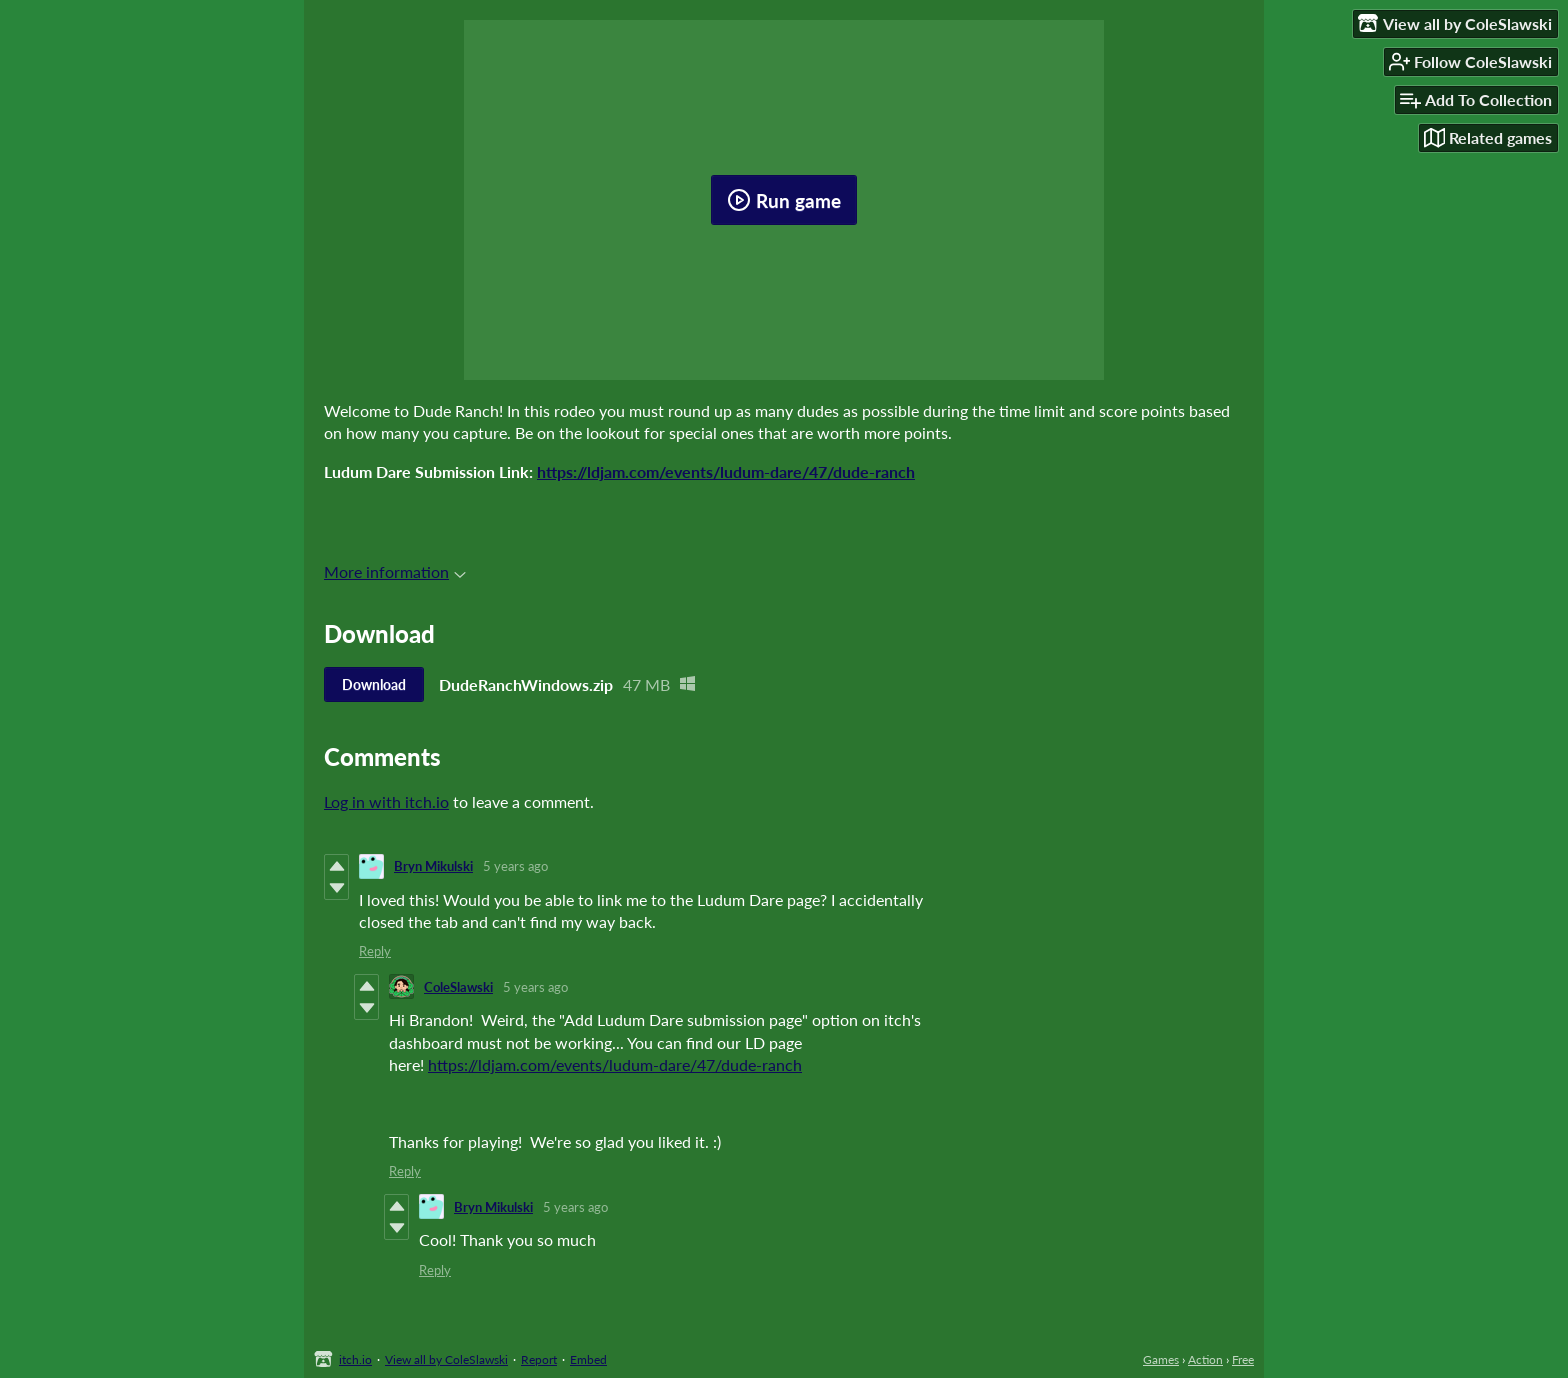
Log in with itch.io (386, 801)
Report (539, 1359)
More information (395, 571)
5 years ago (515, 866)
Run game (784, 200)
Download (374, 684)
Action (1205, 1359)
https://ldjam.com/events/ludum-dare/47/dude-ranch (726, 471)
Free (1243, 1359)
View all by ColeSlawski (446, 1359)
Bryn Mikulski (433, 866)
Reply (375, 951)
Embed (588, 1359)
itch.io (355, 1359)
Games (1161, 1359)
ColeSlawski (458, 987)
